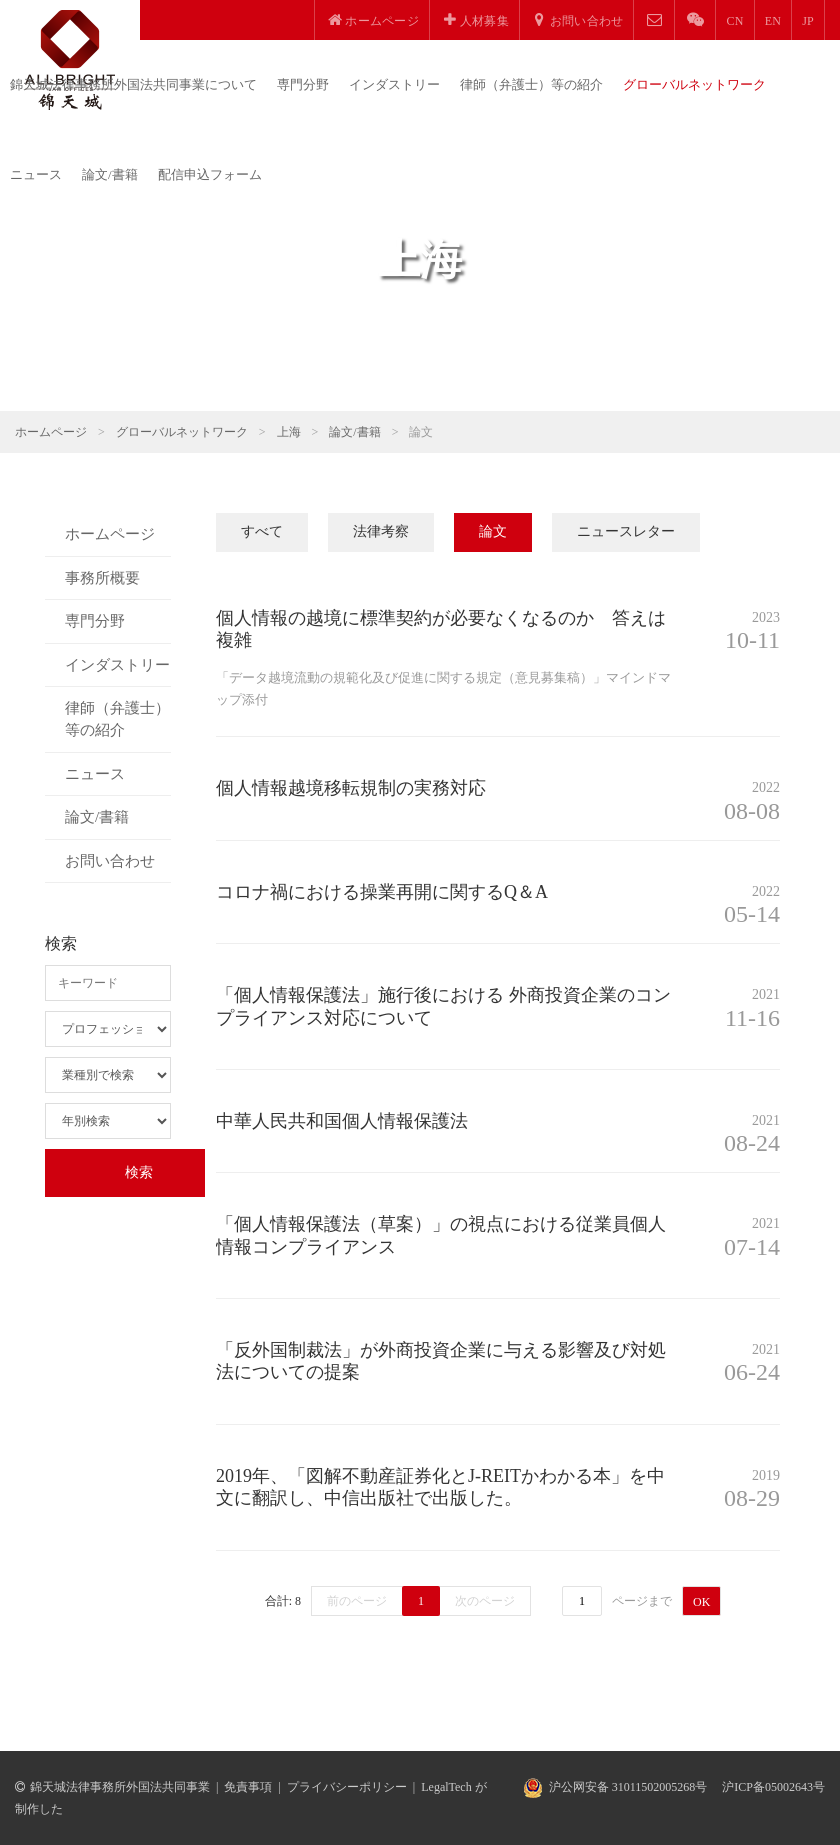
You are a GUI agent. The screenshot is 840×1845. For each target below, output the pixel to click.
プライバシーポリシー (347, 1787)
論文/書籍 (110, 174)
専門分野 (303, 84)
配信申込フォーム (210, 174)
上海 (289, 432)
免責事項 (248, 1787)
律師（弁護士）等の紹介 (531, 84)
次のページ (485, 1601)
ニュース (36, 174)
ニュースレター (626, 531)
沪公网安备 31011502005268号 (628, 1787)
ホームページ (51, 432)
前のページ (357, 1601)
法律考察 (381, 531)
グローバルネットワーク (694, 84)
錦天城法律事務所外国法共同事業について (133, 84)
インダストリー (394, 84)
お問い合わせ (110, 861)
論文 (493, 531)
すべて (262, 531)
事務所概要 (102, 578)
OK (701, 1602)
